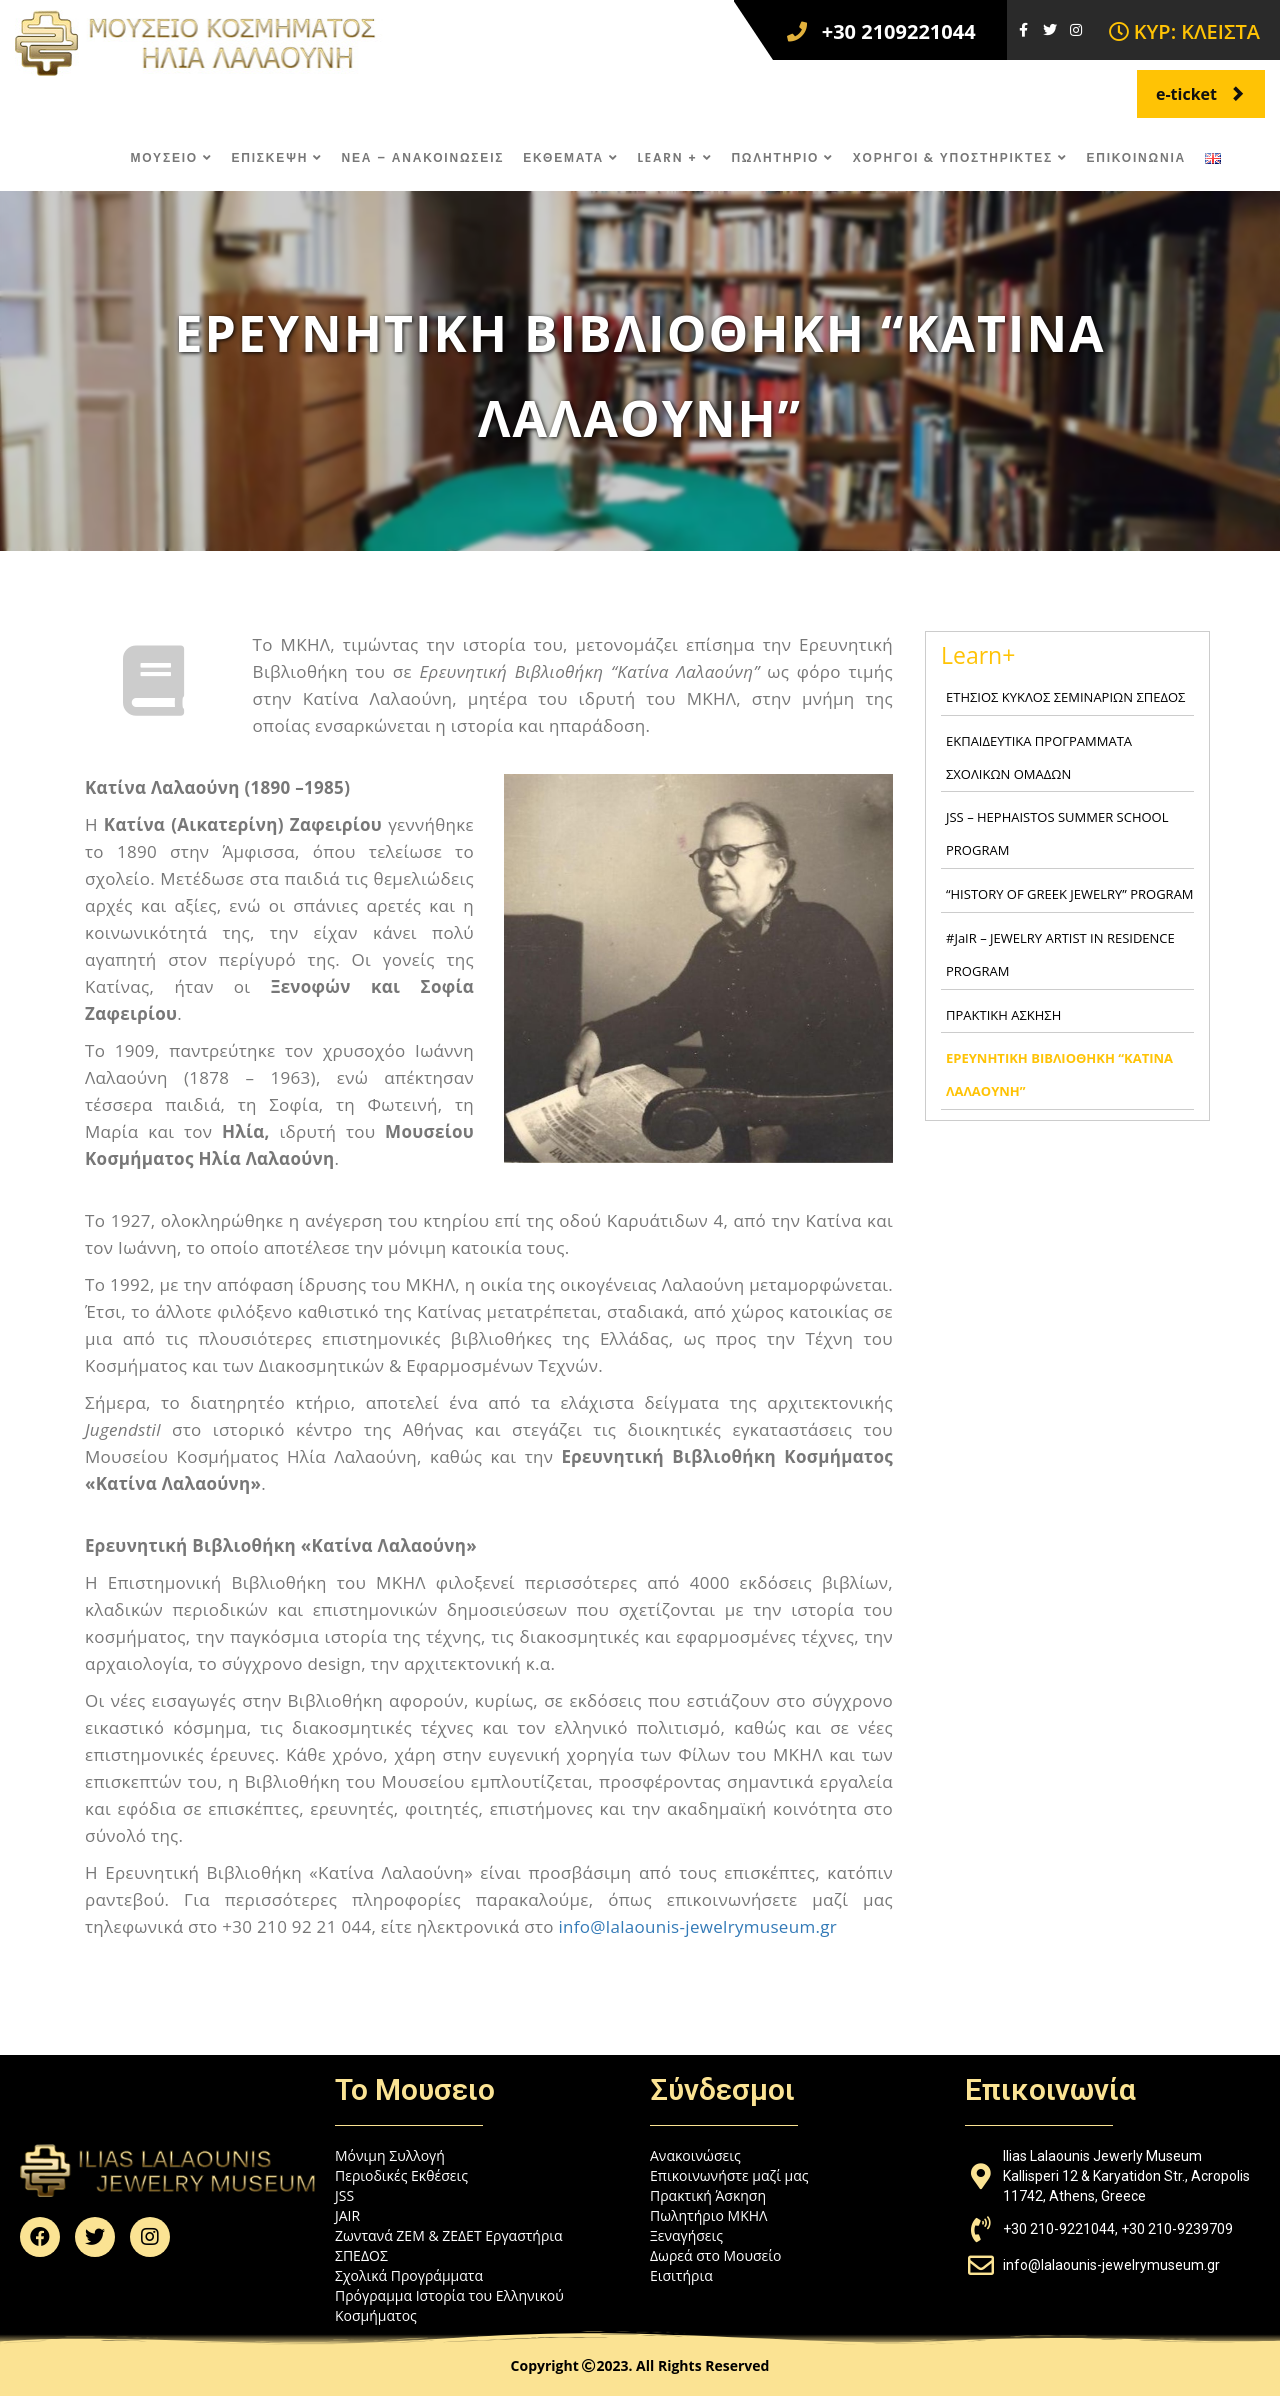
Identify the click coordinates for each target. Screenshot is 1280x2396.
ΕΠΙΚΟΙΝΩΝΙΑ (1136, 157)
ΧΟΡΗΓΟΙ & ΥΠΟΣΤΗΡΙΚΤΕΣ (960, 157)
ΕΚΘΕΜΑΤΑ (570, 157)
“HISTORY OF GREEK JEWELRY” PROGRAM (1070, 894)
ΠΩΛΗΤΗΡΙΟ (782, 157)
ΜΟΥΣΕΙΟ (172, 157)
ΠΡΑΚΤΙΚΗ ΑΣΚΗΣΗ (1003, 1015)
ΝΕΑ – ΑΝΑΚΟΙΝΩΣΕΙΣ (423, 157)
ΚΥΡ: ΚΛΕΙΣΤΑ (1184, 31)
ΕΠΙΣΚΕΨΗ (276, 157)
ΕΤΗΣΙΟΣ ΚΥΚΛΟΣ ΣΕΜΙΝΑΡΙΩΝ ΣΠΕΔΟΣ (1065, 697)
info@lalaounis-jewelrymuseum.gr (697, 1926)
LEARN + (674, 157)
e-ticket (1200, 94)
